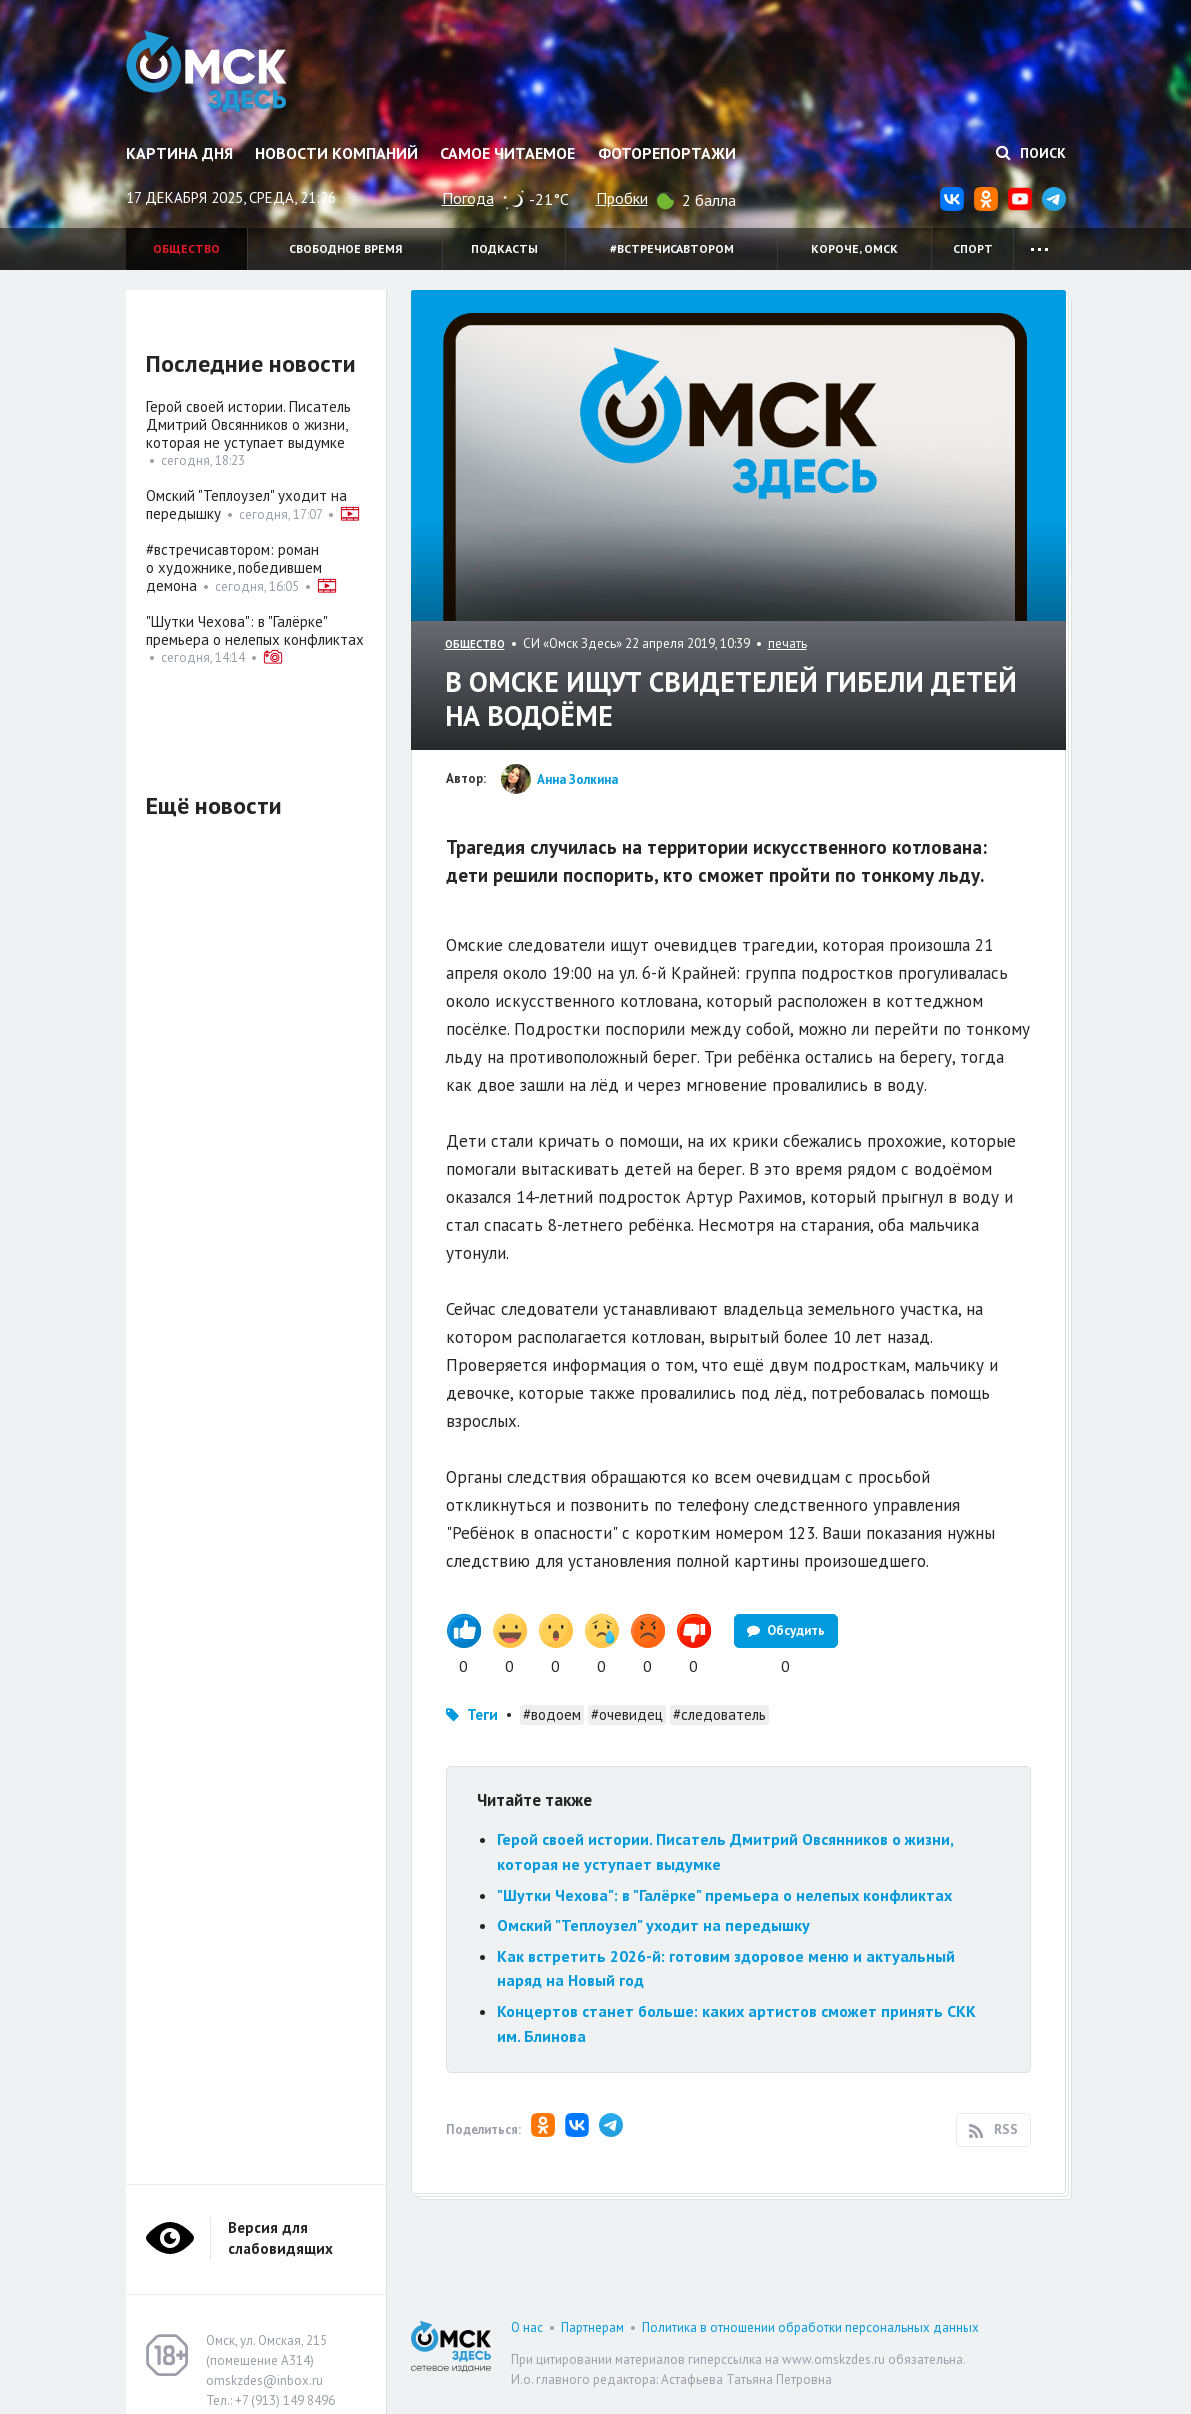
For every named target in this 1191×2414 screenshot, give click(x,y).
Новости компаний (336, 153)
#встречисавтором (672, 248)
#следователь (719, 1714)
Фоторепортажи (667, 153)
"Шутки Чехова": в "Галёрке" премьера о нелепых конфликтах (724, 1895)
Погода (468, 198)
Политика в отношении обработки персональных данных (810, 2327)
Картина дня (179, 153)
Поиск (1031, 153)
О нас (527, 2327)
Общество (186, 248)
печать (787, 643)
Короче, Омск (854, 248)
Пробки (622, 198)
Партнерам (592, 2327)
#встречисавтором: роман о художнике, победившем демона (234, 567)
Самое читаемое (507, 153)
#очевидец (627, 1714)
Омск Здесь (208, 72)
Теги (482, 1714)
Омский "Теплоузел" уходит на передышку (653, 1925)
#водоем (552, 1714)
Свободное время (345, 248)
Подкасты (504, 248)
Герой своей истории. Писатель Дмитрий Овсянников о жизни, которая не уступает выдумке (248, 424)
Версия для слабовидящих (280, 2238)
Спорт (973, 248)
